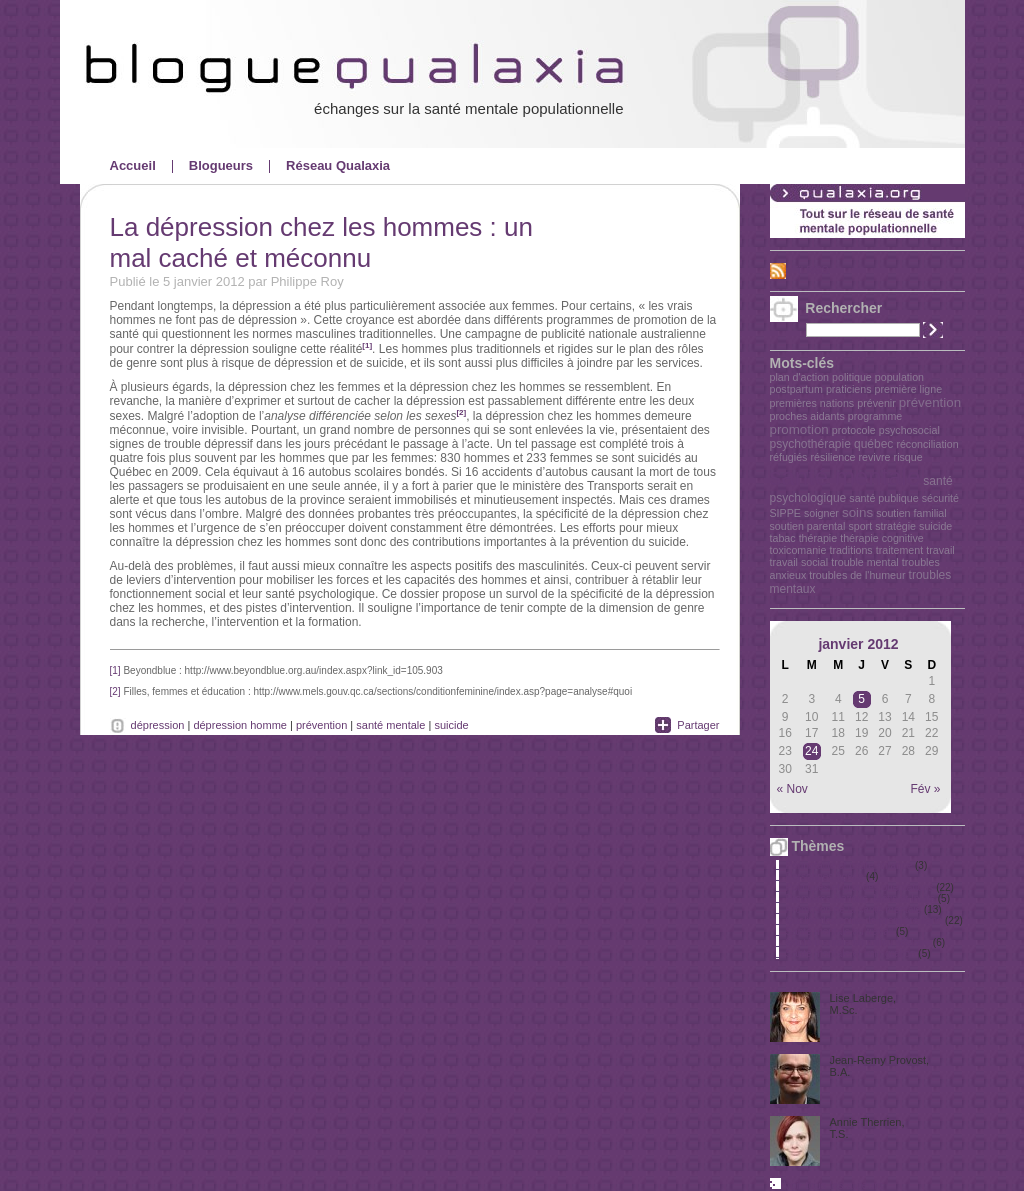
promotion (799, 429)
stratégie (895, 526)
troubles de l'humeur (857, 575)
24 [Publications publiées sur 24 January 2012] (811, 751)
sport (860, 526)
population (899, 377)
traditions (850, 550)
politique (852, 377)
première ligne (909, 389)
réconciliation (927, 444)
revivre (875, 457)
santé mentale (845, 476)
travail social (799, 562)
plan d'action (800, 377)
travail (940, 550)
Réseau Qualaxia (338, 165)
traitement (899, 550)
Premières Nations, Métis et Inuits (861, 898)
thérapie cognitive (882, 538)
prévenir (876, 403)
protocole (854, 430)
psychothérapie (810, 444)
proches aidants (807, 416)
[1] (367, 345)
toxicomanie (798, 550)
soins (857, 512)
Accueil (133, 165)
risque (908, 457)
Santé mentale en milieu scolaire (858, 942)
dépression (158, 725)
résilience (832, 457)
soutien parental (808, 526)
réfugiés (789, 457)
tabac (783, 538)
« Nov (792, 789)
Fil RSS (810, 270)
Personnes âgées (825, 876)
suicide (935, 526)
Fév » (925, 789)
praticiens (849, 389)
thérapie (818, 538)
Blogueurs (221, 165)
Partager (698, 725)
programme (875, 416)
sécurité (940, 498)
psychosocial (909, 430)
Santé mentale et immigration (851, 953)
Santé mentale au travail (840, 931)
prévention (930, 402)
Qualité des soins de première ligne (864, 920)
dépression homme (240, 725)
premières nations (812, 403)
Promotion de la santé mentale (854, 909)
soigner (821, 513)
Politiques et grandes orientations (860, 887)
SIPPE (785, 513)
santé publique (883, 498)
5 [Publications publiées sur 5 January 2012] (861, 699)
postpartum (796, 389)
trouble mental (865, 562)
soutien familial (911, 513)
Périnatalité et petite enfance (849, 865)
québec (873, 444)
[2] (461, 412)
